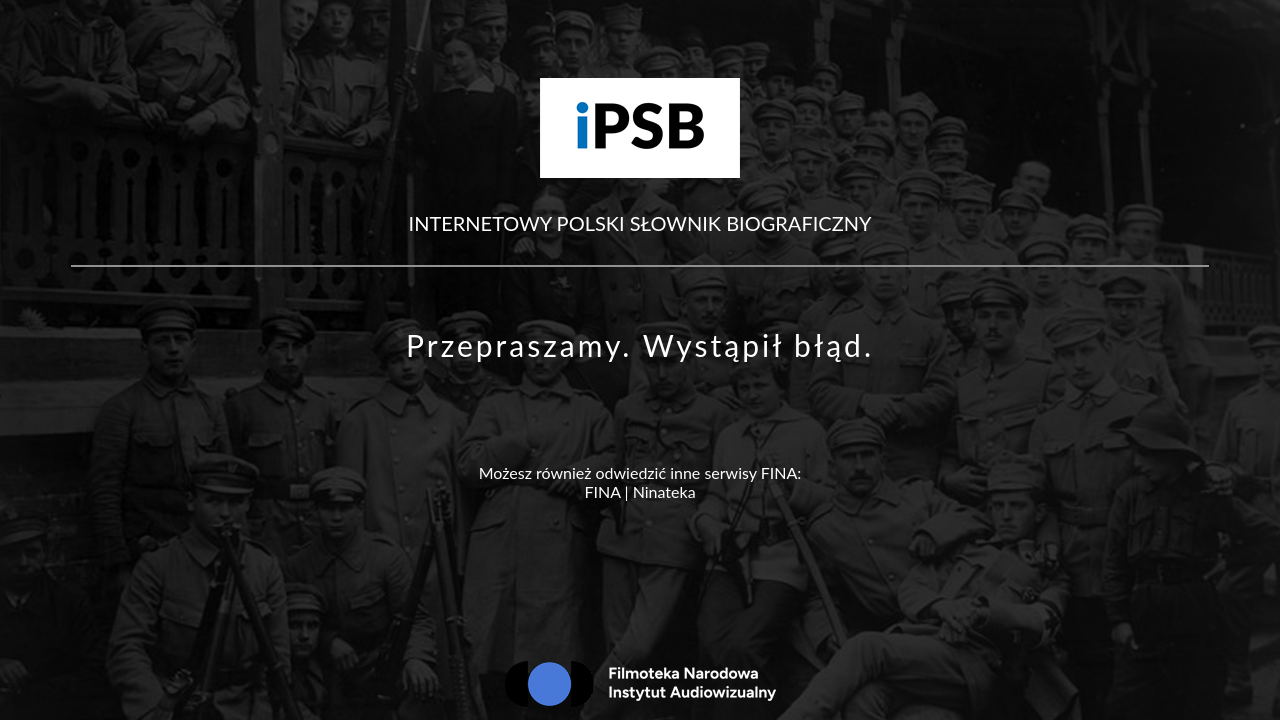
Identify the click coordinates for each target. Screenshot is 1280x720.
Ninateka (664, 491)
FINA (602, 491)
